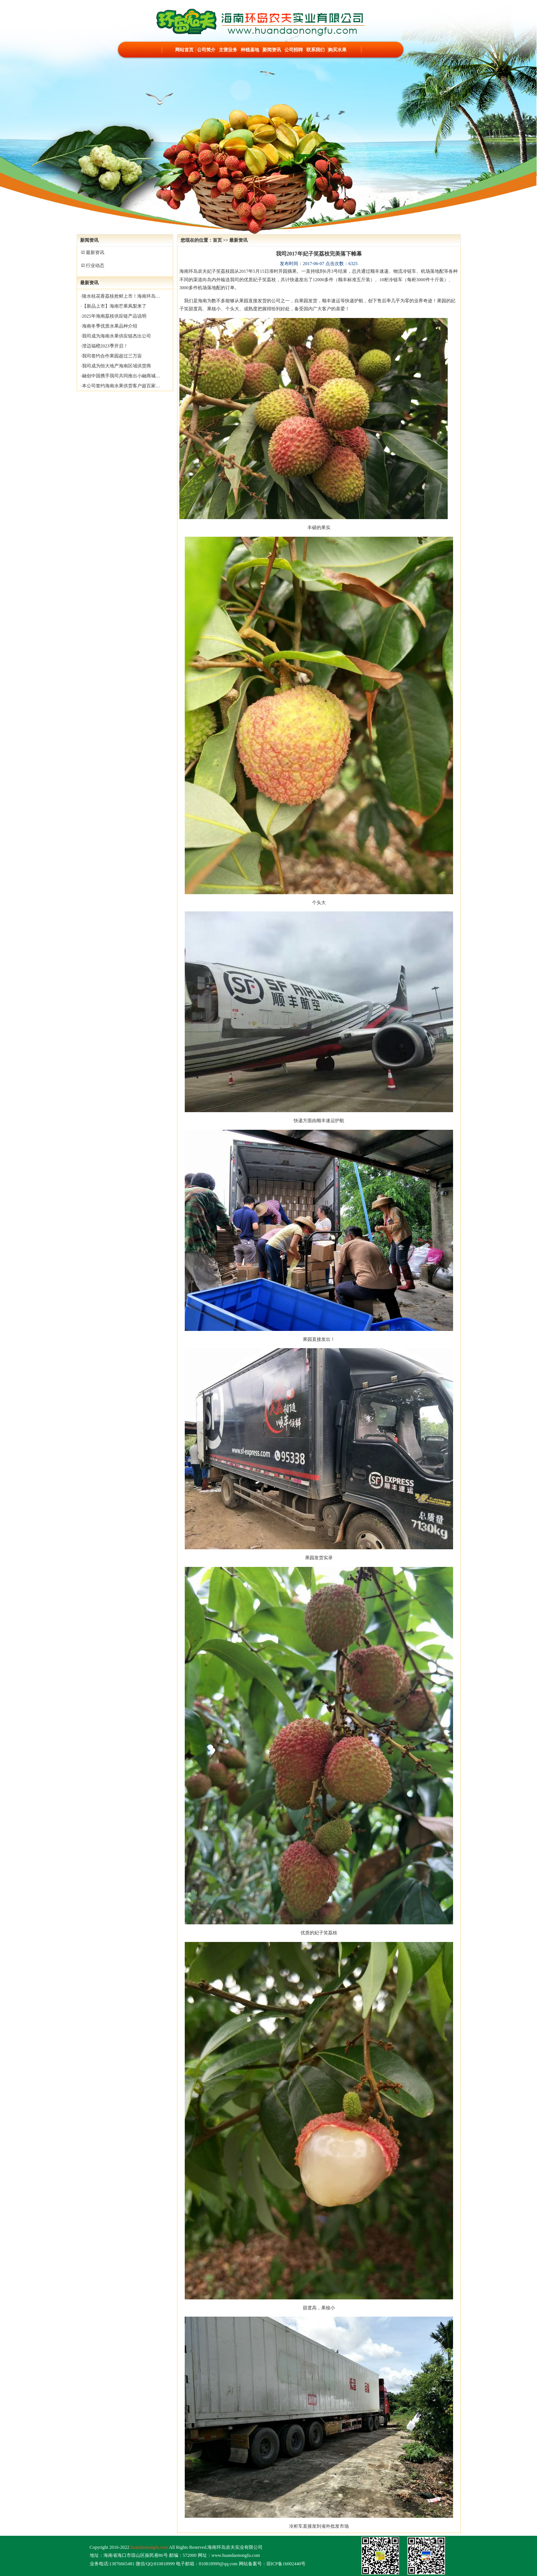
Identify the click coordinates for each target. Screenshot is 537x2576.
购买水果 (337, 49)
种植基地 (250, 49)
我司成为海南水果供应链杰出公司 (116, 336)
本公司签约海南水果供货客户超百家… (121, 385)
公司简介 (206, 49)
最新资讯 (95, 252)
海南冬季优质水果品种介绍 (109, 326)
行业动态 (95, 265)
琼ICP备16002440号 (286, 2563)
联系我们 (315, 49)
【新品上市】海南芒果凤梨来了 (114, 306)
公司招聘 (293, 49)
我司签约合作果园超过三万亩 (112, 356)
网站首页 (184, 49)
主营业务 (228, 49)
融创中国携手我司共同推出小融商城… (121, 376)
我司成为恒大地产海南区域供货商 (116, 366)
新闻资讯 (272, 49)
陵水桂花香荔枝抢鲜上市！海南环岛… (121, 296)
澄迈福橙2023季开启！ (105, 346)
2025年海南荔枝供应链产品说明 (114, 316)
